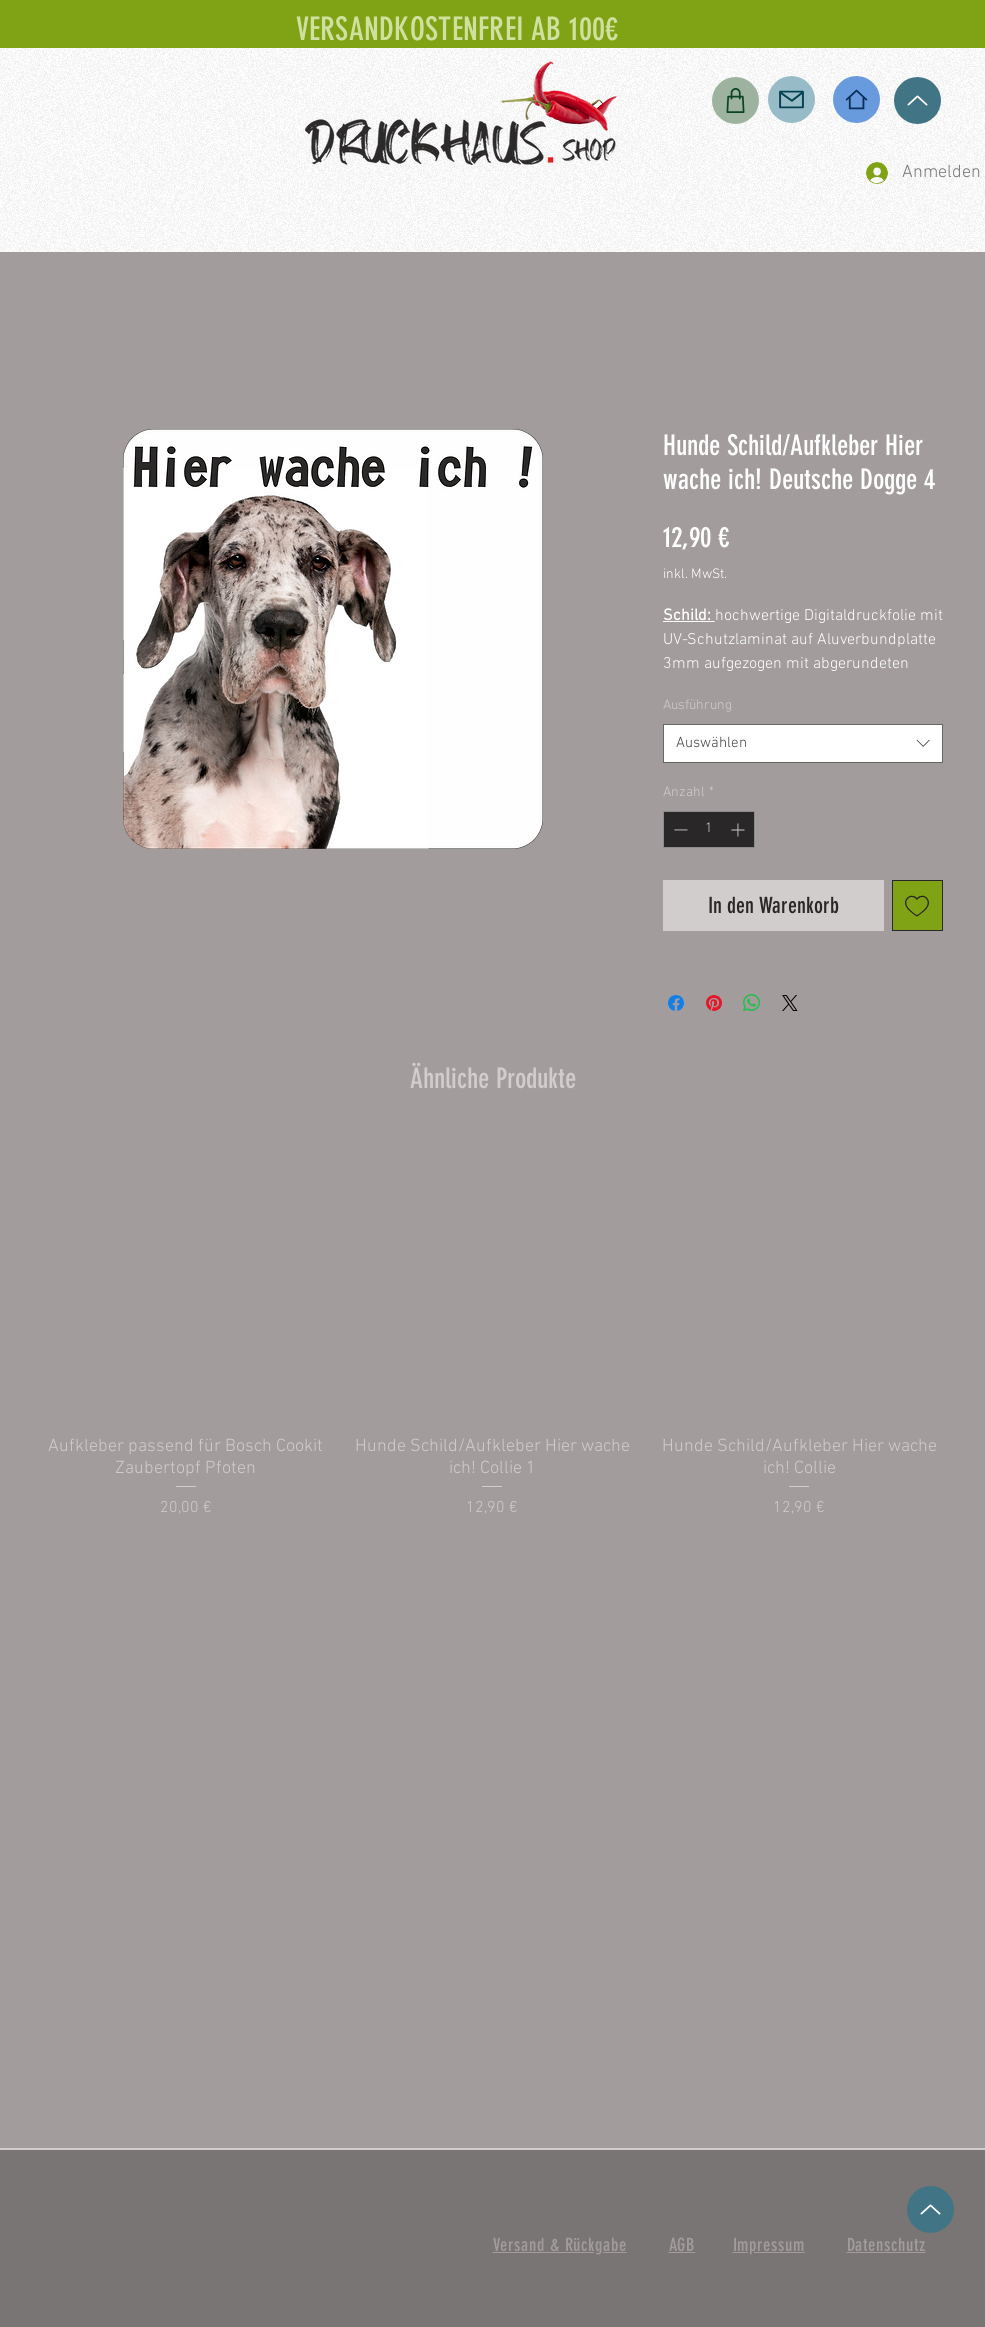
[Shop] (735, 100)
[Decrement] (678, 829)
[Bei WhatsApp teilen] (752, 1003)
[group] (493, 1339)
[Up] (917, 100)
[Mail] (791, 99)
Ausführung (697, 705)
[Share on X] (790, 1003)
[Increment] (739, 829)
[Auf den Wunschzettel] (917, 905)
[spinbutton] (709, 829)
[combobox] (803, 743)
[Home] (856, 99)
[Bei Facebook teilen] (676, 1003)
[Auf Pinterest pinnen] (714, 1003)
